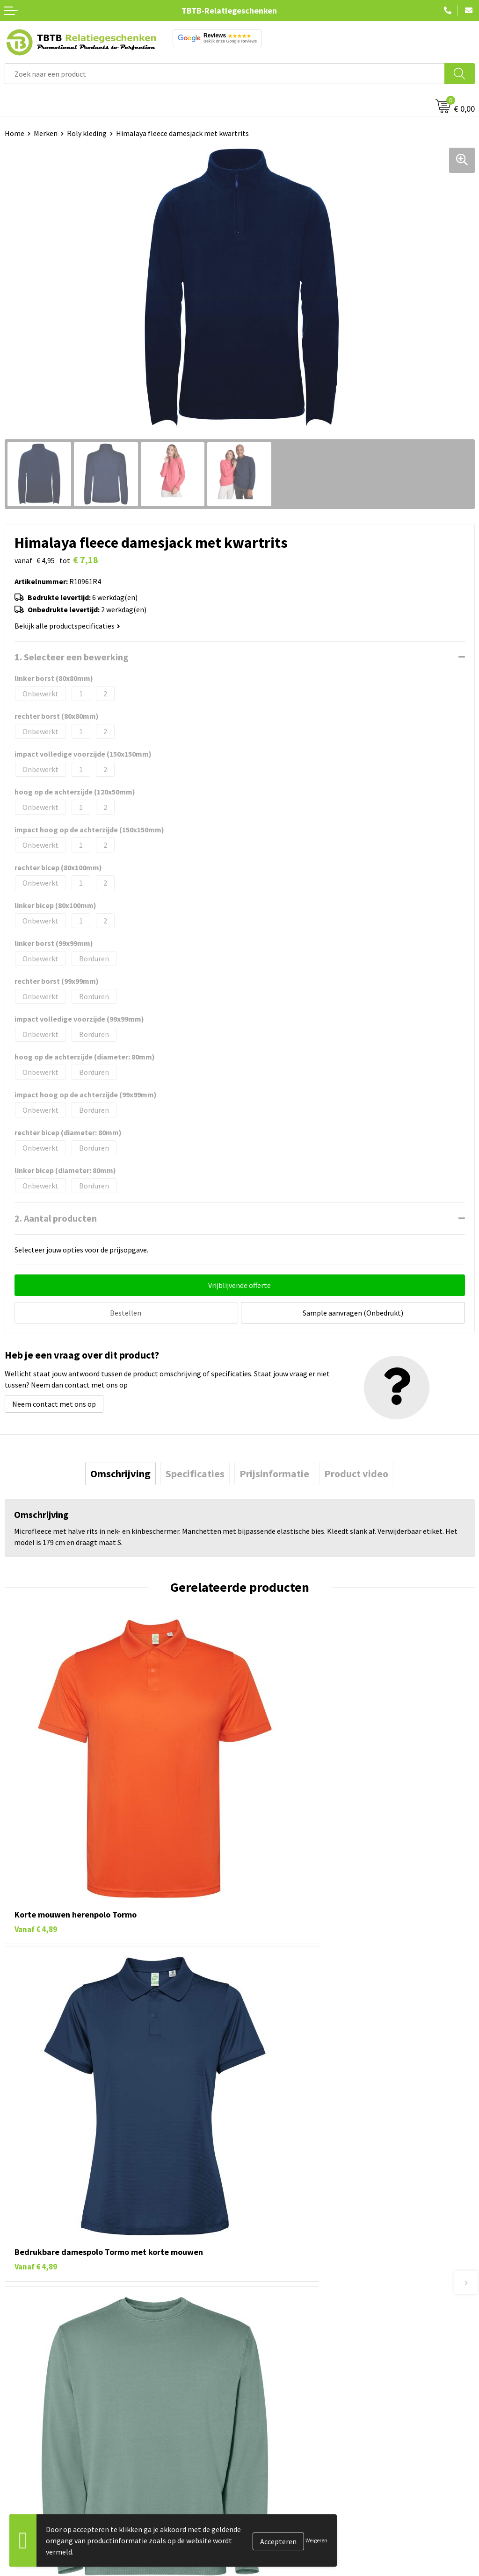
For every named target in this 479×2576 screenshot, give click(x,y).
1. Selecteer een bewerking (72, 657)
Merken (46, 133)
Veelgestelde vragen (276, 2314)
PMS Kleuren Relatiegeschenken (296, 2371)
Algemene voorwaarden (282, 2546)
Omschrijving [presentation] (120, 1472)
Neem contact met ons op (54, 1402)
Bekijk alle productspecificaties (67, 625)
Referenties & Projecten (282, 2503)
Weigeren (316, 2540)
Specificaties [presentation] (195, 1472)
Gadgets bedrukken (35, 2503)
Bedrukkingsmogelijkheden (288, 2356)
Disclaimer (261, 2531)
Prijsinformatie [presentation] (274, 1472)
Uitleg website (267, 2342)
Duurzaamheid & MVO (278, 2414)
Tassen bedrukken (33, 2475)
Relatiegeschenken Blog (283, 2489)
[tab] (120, 1472)
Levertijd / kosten (272, 2328)
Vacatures (260, 2475)
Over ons (258, 2460)
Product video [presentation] (356, 1472)
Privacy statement (274, 2517)
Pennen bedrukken (35, 2460)
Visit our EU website (275, 2560)
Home (14, 133)
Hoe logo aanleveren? (279, 2385)
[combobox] (225, 73)
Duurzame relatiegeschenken (52, 2489)
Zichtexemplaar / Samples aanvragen (303, 2399)
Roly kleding (87, 133)
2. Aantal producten (56, 1218)
